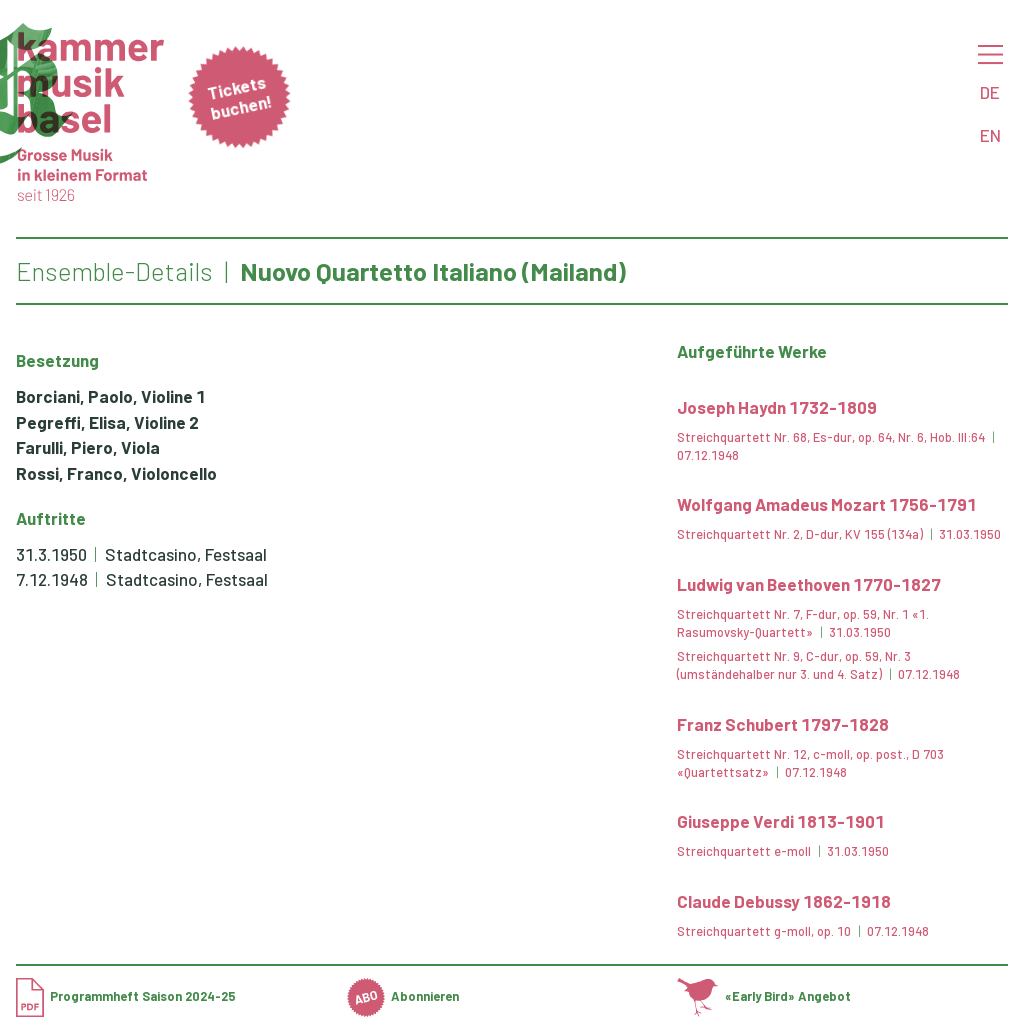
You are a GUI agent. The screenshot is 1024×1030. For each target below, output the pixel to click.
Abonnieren (403, 996)
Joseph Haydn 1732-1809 (777, 407)
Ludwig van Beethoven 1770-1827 (809, 584)
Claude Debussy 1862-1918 (784, 901)
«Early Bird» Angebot (763, 996)
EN (990, 135)
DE (990, 92)
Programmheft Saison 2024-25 (126, 996)
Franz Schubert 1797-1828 (783, 724)
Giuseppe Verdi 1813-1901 (781, 821)
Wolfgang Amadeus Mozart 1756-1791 (827, 504)
